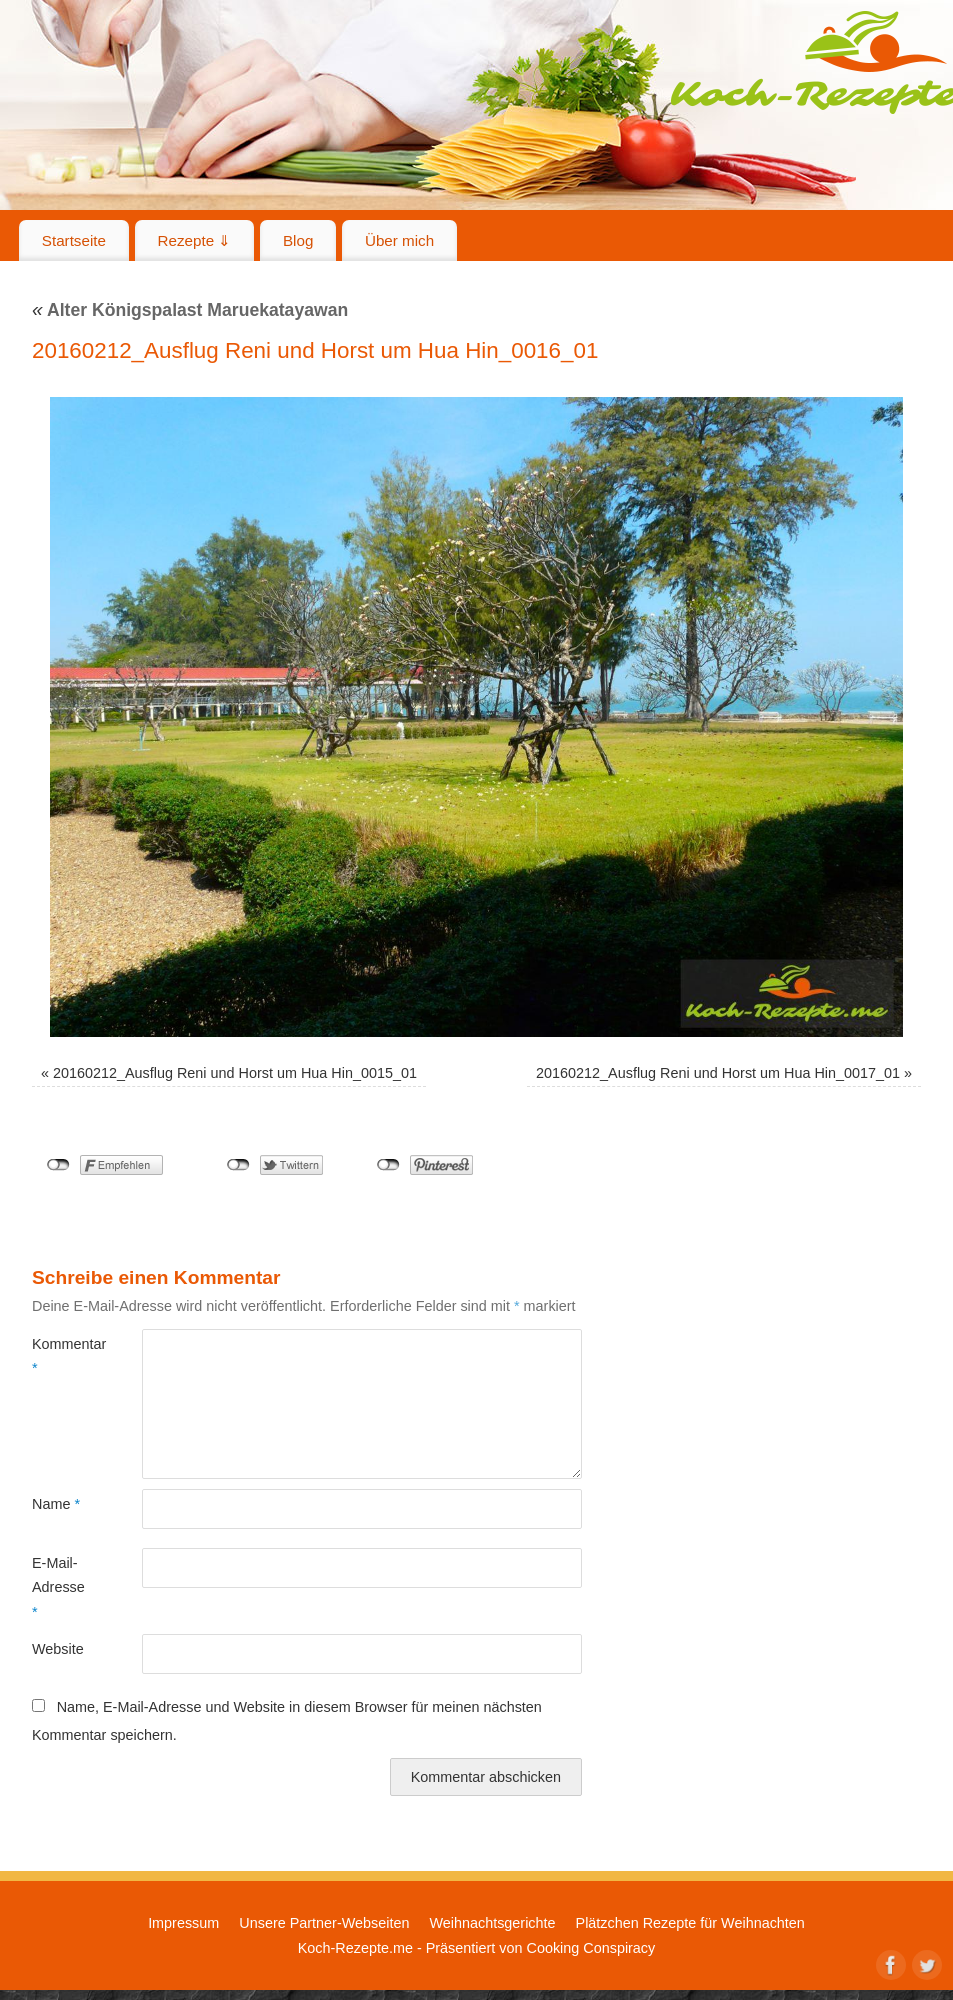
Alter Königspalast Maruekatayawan (190, 310)
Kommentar (59, 1356)
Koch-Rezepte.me (355, 1948)
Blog (298, 240)
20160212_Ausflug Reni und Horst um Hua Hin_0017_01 (718, 1073)
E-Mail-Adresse (58, 1587)
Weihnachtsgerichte (492, 1923)
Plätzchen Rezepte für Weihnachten (690, 1923)
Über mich (399, 240)
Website (58, 1649)
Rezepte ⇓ (195, 240)
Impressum (183, 1923)
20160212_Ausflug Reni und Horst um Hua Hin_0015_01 (235, 1073)
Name (56, 1504)
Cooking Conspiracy (590, 1948)
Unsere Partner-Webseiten (324, 1923)
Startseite (74, 240)
